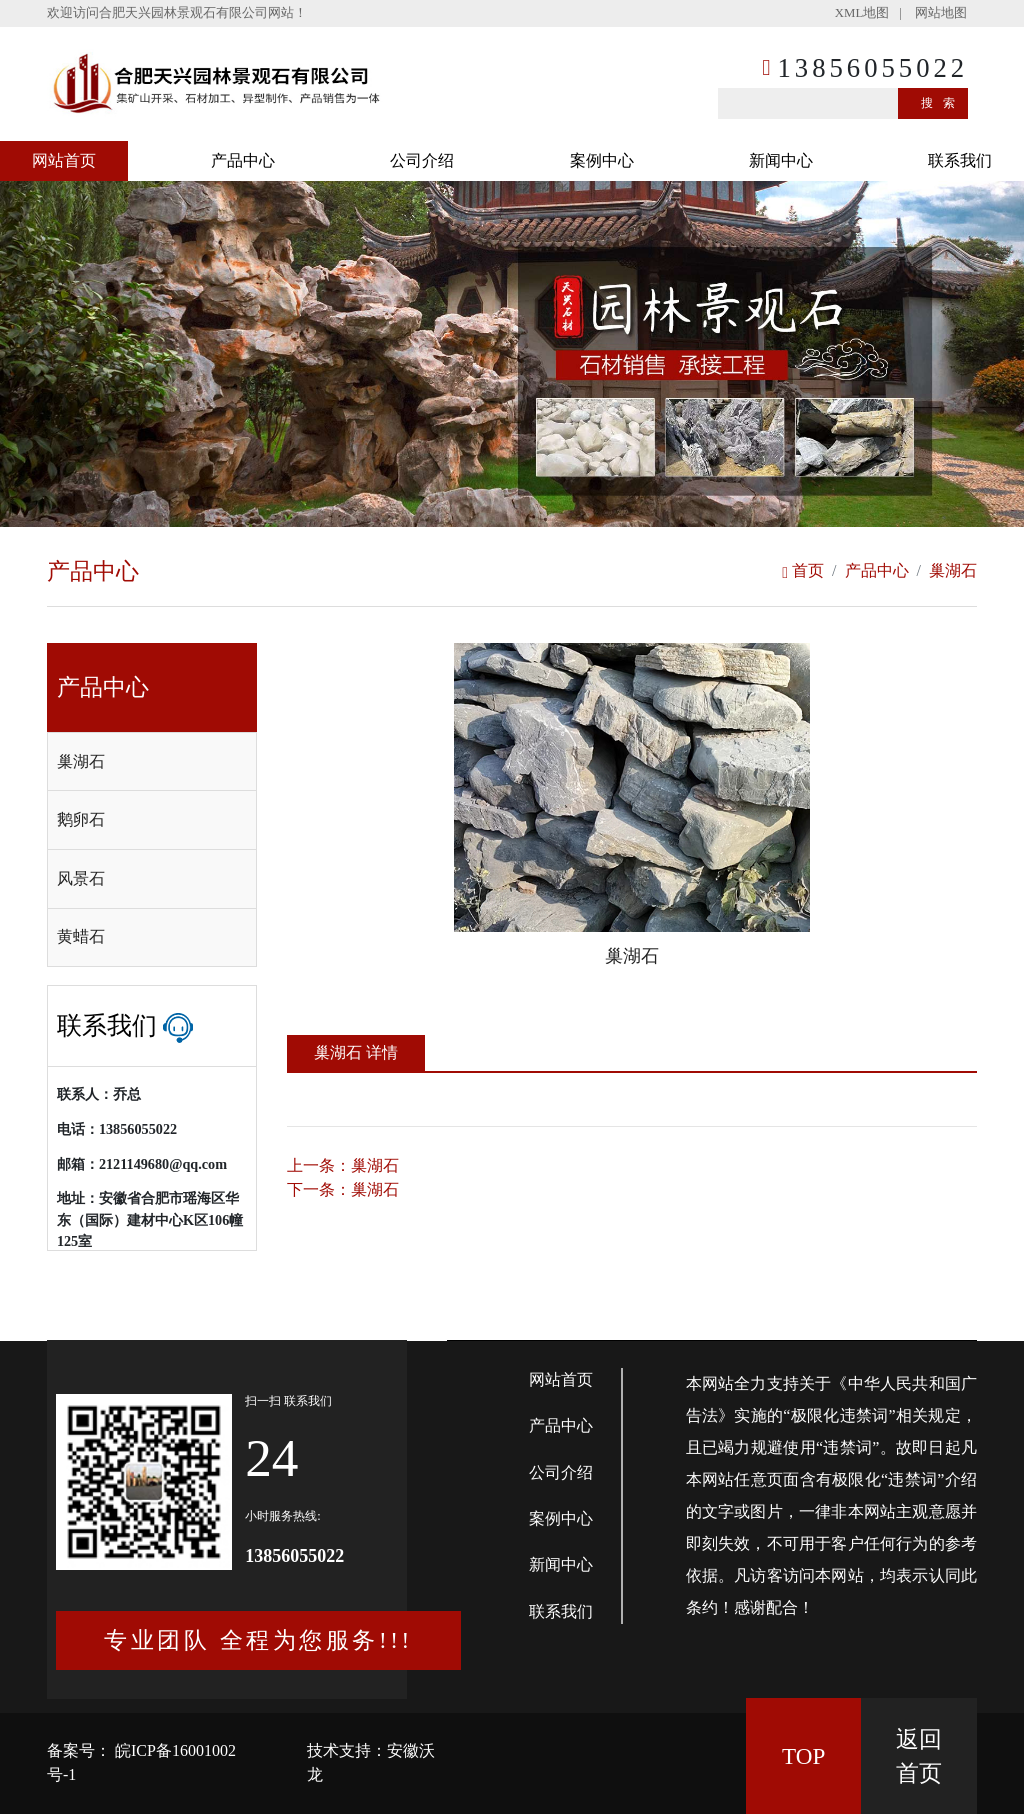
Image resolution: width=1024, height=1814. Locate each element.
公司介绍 (422, 160)
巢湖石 (953, 570)
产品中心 (243, 160)
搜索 (943, 103)
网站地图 (941, 13)
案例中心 (602, 160)
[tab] (152, 762)
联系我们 (960, 160)
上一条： (343, 1165)
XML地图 (862, 13)
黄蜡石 (81, 936)
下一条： (343, 1189)
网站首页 (64, 160)
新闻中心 (781, 160)
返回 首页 (919, 1756)
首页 (803, 570)
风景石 (81, 878)
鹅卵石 (81, 819)
